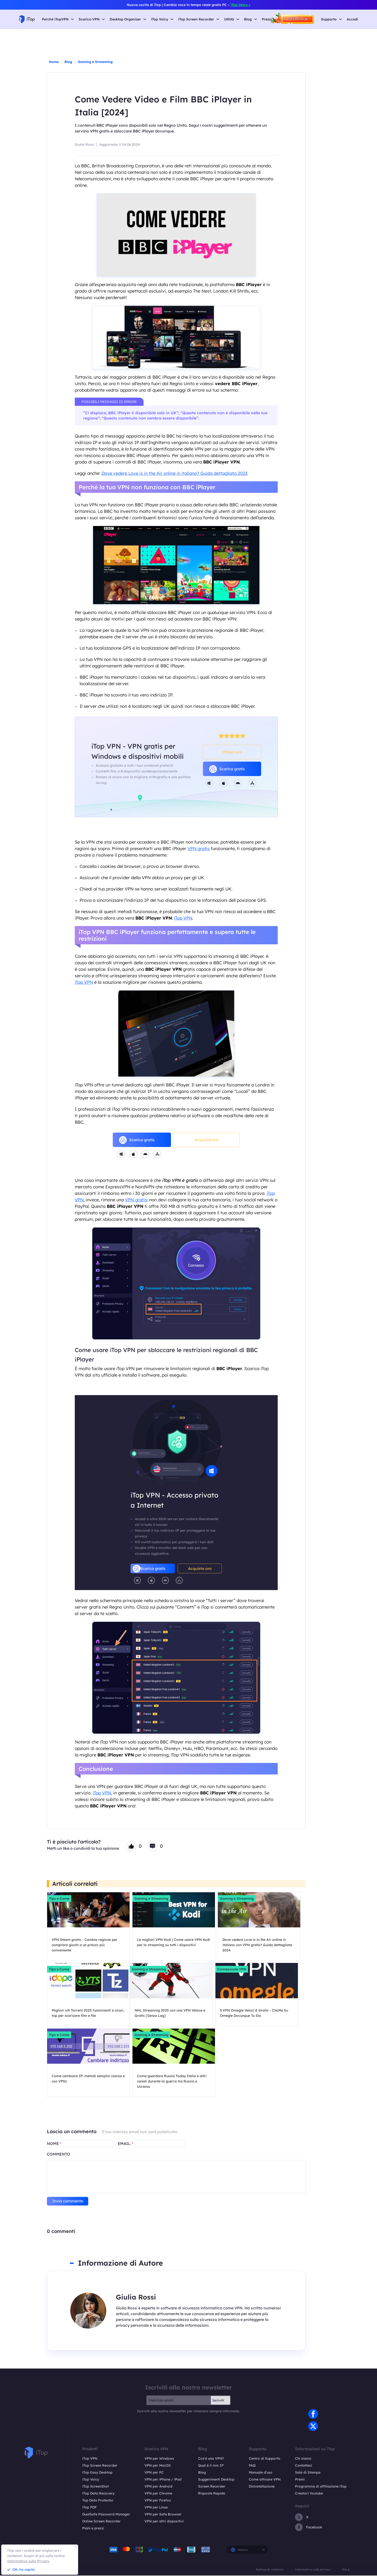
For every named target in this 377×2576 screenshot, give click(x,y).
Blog (68, 62)
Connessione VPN (206, 1969)
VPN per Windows (159, 2459)
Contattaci (303, 2466)
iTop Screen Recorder (99, 2466)
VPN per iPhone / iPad (163, 2480)
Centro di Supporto (264, 2459)
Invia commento (67, 2201)
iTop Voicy (90, 2480)
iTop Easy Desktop (97, 2473)
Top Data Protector (97, 2501)
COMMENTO (58, 2154)
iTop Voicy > (240, 5)
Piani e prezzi (93, 2528)
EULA (346, 2569)
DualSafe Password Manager (106, 2515)
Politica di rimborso (269, 2569)
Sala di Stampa (307, 2473)
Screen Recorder (211, 2487)
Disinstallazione (262, 2487)
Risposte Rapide (211, 2494)
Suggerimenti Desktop (216, 2480)
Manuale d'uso (260, 2473)
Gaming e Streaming (95, 62)
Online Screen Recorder (101, 2522)
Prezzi (267, 19)
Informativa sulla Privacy (28, 2561)
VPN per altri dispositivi (164, 2522)
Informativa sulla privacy (312, 2569)
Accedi (352, 19)
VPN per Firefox (158, 2501)
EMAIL (125, 2143)
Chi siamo (303, 2459)
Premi (300, 2480)
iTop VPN (183, 918)
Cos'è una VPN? (211, 2459)
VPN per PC (154, 2473)
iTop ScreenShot (95, 2487)
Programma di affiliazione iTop (320, 2487)
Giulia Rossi (84, 144)
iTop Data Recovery (98, 2494)
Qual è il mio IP (211, 2466)
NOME (54, 2143)
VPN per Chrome (158, 2494)
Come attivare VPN (265, 2480)
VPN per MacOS (158, 2466)
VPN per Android (158, 2487)
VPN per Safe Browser (163, 2515)
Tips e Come (59, 1898)
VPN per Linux (156, 2508)
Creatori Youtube (309, 2494)
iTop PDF (89, 2508)
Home (54, 62)
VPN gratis (199, 848)
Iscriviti (218, 2400)
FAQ (252, 2466)
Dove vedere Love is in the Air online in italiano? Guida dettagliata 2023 (174, 473)
